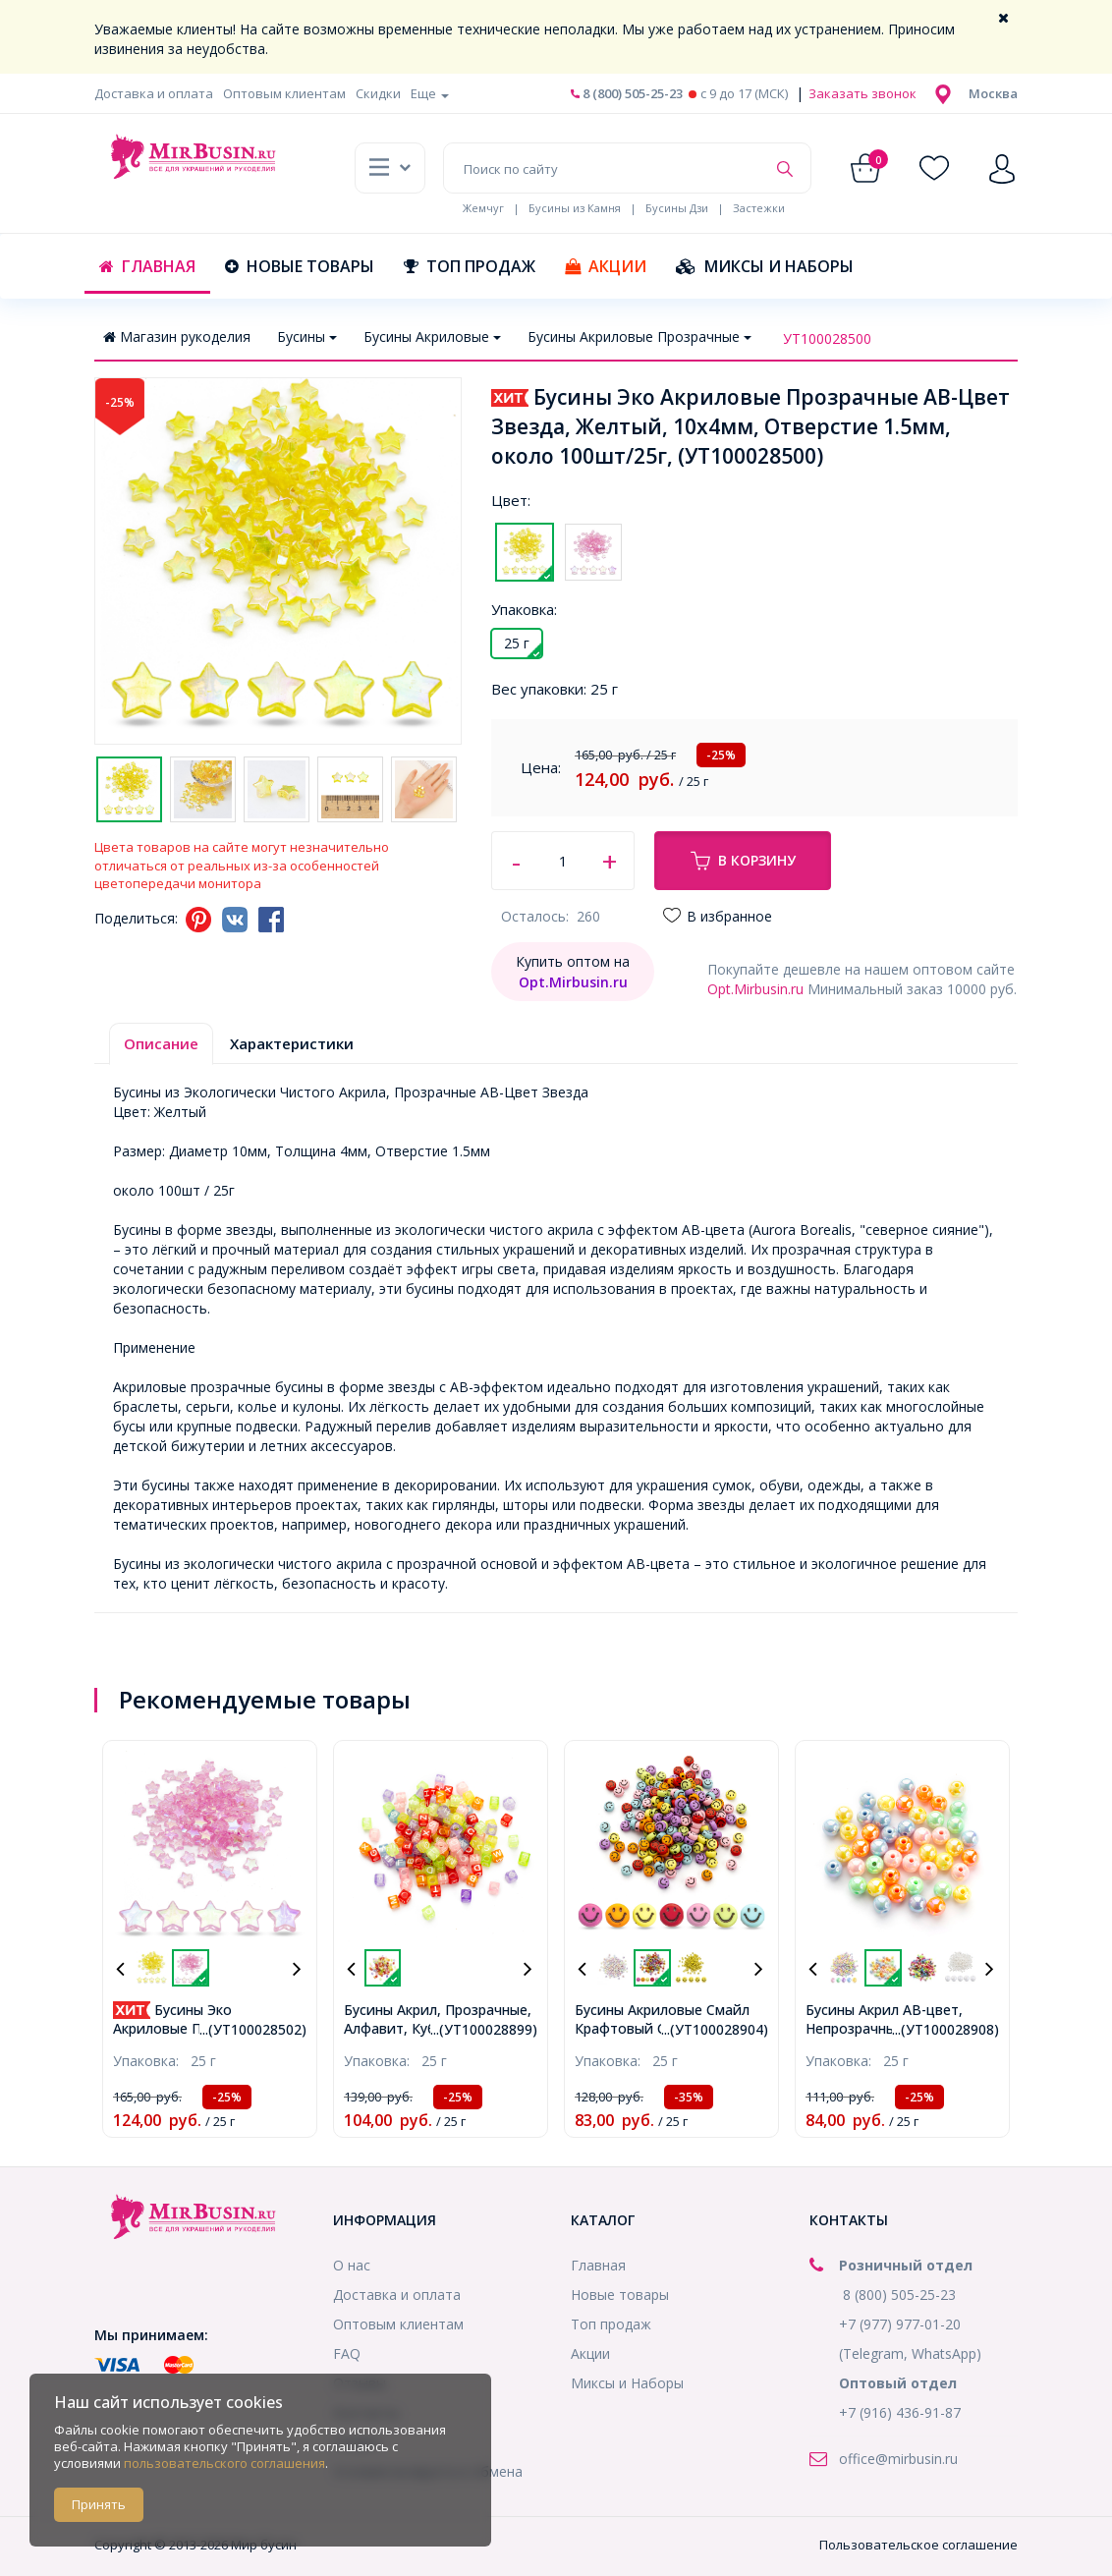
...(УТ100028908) (945, 2029)
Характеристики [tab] (292, 1043)
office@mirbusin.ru (898, 2458)
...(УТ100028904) (714, 2029)
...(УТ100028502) (252, 2029)
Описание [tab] (161, 1043)
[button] (993, 93)
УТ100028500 (827, 338)
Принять (99, 2504)
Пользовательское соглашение (918, 2544)
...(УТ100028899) (483, 2029)
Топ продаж (469, 266)
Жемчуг (483, 207)
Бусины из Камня (574, 207)
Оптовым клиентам (284, 93)
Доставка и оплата (153, 93)
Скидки (378, 93)
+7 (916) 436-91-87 (900, 2412)
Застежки (759, 207)
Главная (147, 266)
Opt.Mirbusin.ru (755, 989)
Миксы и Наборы (765, 266)
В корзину (743, 860)
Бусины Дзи (676, 207)
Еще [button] (430, 93)
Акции (605, 266)
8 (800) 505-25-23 (627, 93)
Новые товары (299, 266)
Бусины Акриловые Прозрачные (639, 336)
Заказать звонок (861, 93)
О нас (351, 2265)
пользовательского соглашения (224, 2463)
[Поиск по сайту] (604, 168)
